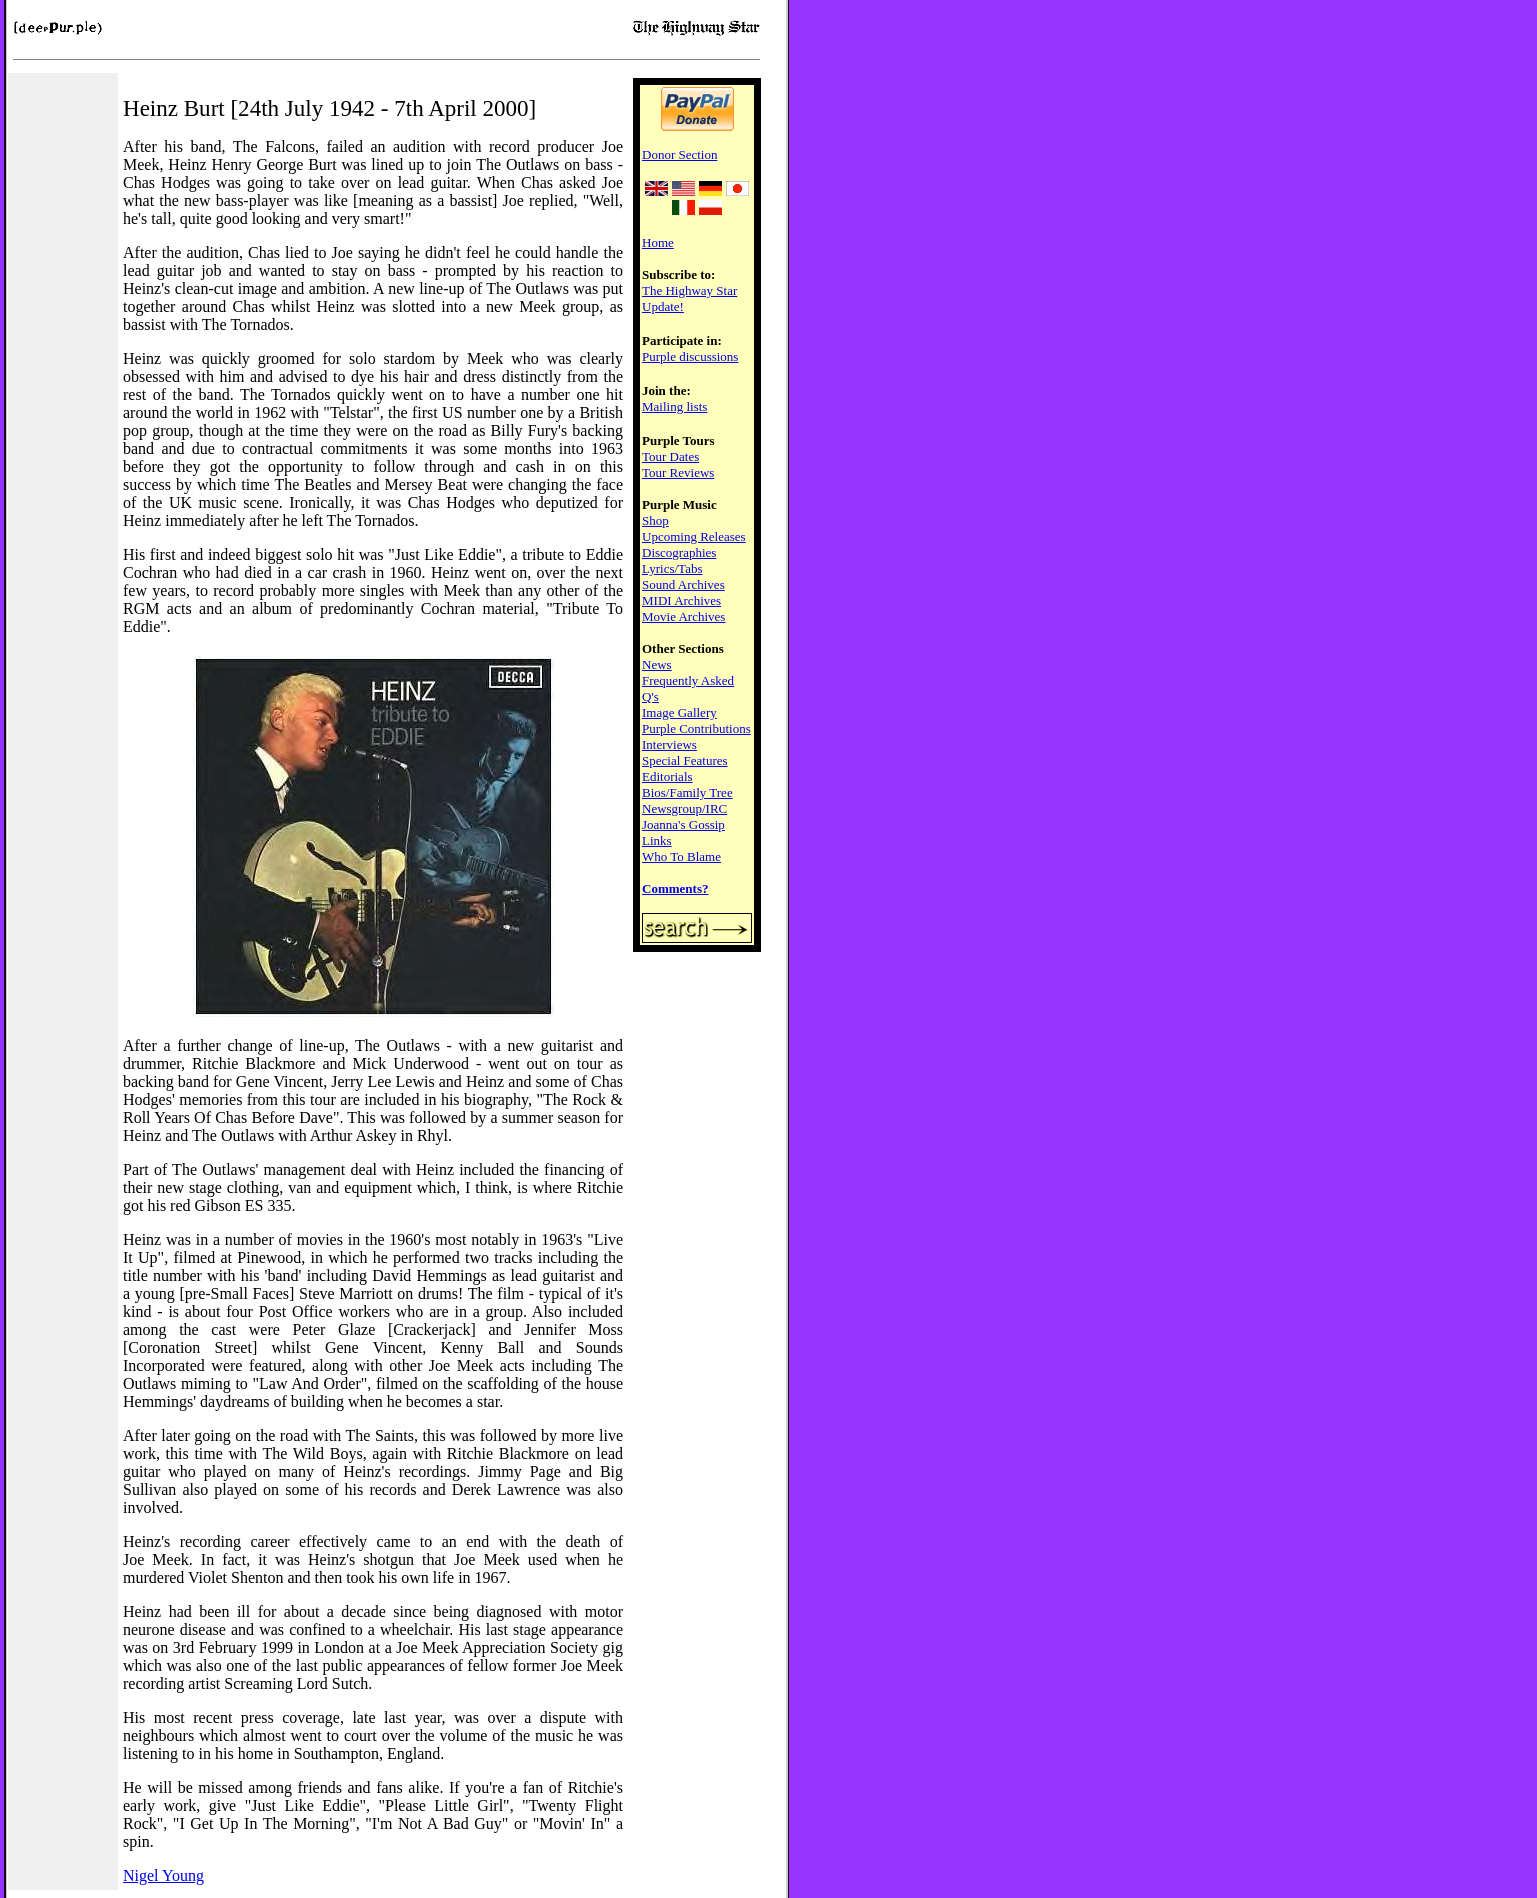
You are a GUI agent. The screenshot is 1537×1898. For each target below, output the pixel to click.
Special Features (685, 760)
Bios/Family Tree (687, 792)
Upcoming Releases (694, 536)
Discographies (679, 552)
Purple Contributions (696, 728)
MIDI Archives (681, 600)
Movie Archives (683, 616)
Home (658, 242)
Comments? (675, 888)
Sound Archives (683, 584)
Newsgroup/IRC (684, 808)
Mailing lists (674, 406)
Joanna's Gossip (683, 824)
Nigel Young (163, 1875)
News (657, 664)
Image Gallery (679, 712)
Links (657, 840)
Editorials (667, 776)
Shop (655, 520)
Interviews (669, 744)
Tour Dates (670, 456)
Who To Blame (681, 856)
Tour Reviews (678, 472)
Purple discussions (690, 356)
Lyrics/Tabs (672, 568)
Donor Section (679, 154)
